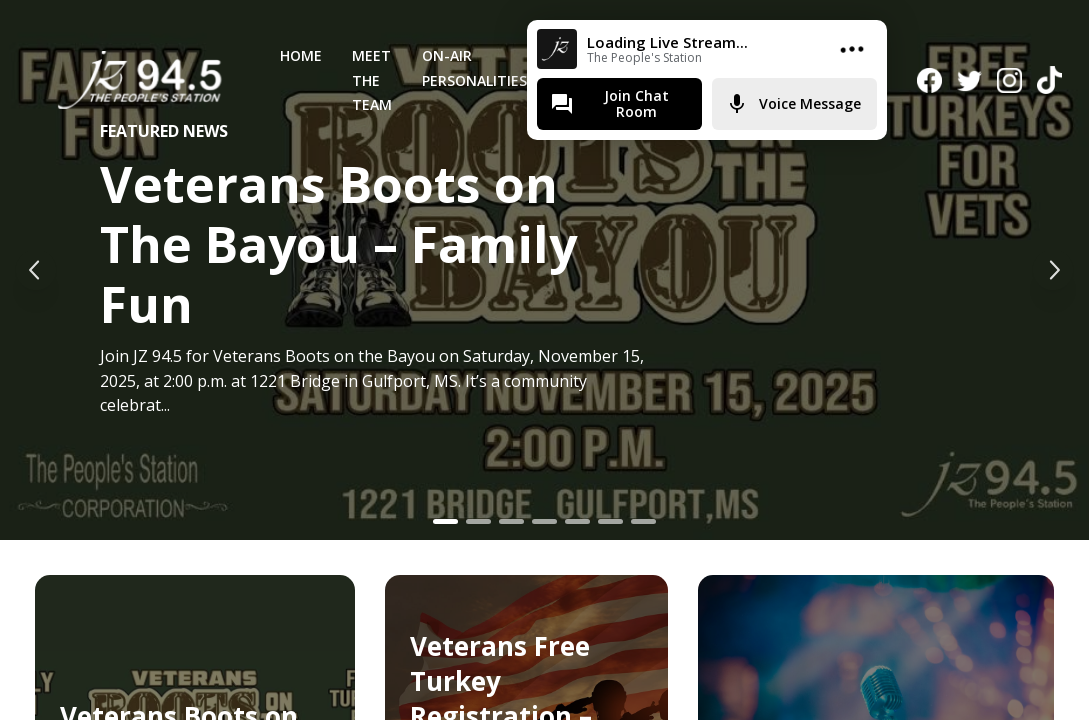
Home (301, 55)
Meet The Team (372, 80)
